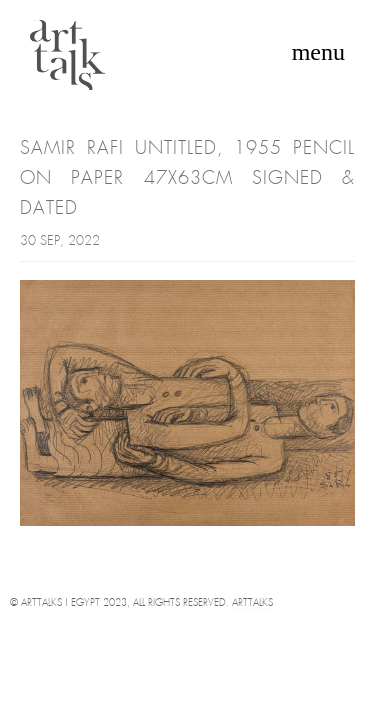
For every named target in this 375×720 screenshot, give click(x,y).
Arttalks (252, 603)
